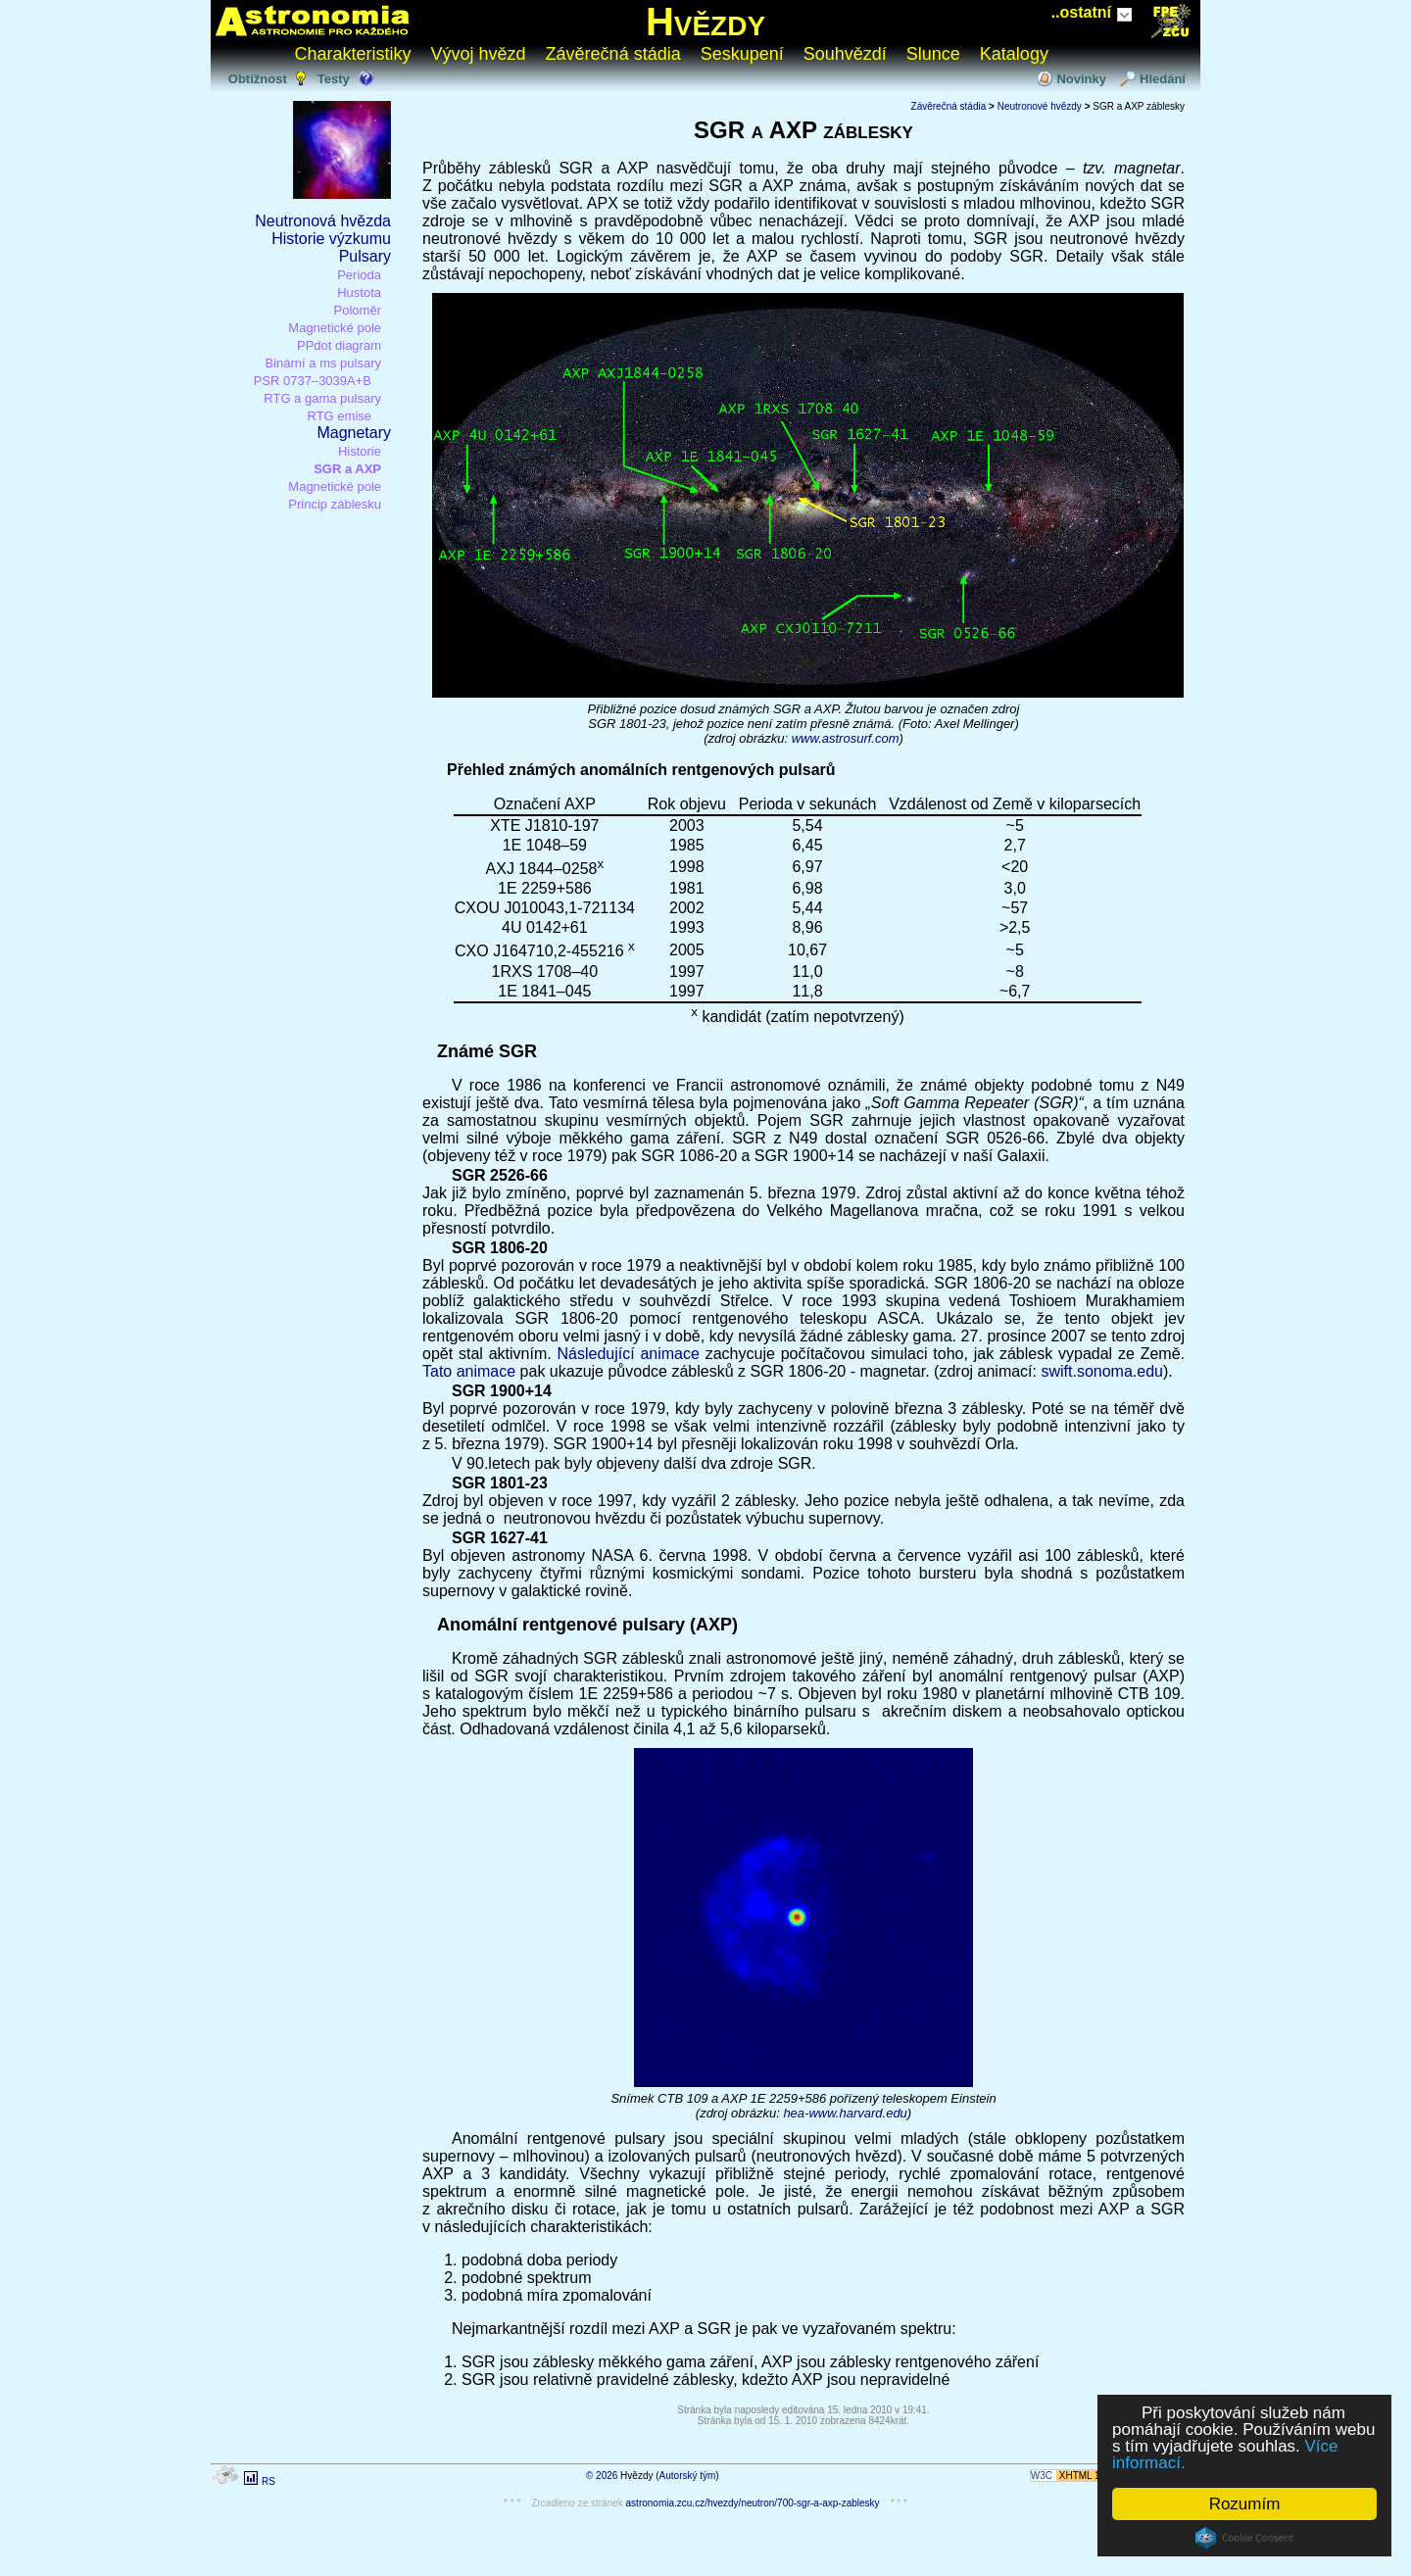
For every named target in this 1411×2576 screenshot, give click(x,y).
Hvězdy (705, 21)
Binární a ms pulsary (324, 363)
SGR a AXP (347, 469)
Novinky (1081, 79)
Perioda (359, 274)
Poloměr (357, 310)
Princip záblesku (334, 504)
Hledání (1163, 79)
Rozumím (1245, 2504)
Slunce (933, 54)
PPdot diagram (339, 345)
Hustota (359, 292)
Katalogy (1014, 54)
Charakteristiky (353, 54)
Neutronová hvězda (323, 221)
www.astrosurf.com (846, 738)
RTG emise (340, 416)
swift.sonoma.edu (1102, 1371)
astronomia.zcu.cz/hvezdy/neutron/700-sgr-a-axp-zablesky (753, 2503)
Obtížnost (257, 79)
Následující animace (628, 1353)
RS (268, 2481)
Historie (359, 451)
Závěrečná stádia (613, 54)
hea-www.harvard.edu (844, 2113)
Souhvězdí (845, 54)
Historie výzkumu (331, 238)
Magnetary (353, 432)
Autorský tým (687, 2475)
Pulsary (365, 256)
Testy (333, 79)
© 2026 (601, 2475)
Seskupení (742, 54)
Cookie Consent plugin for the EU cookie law (1244, 2538)
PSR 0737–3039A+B (312, 380)
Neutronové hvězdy (1039, 106)
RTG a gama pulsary (322, 398)
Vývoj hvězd (478, 54)
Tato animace (468, 1371)
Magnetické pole (334, 327)
